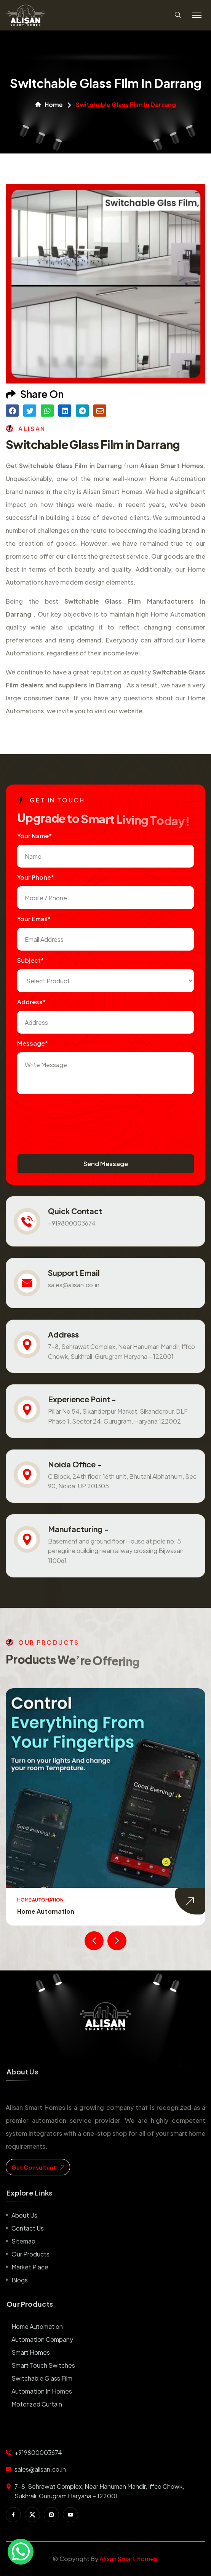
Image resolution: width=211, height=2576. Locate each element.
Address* (31, 1002)
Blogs (19, 2280)
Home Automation (45, 1911)
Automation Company (42, 2339)
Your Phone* (35, 877)
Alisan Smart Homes (128, 2559)
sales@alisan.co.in (73, 1285)
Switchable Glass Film (41, 2378)
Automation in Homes (41, 2391)
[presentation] (75, 1116)
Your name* (34, 836)
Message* (32, 1043)
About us (24, 2215)
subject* (30, 960)
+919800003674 (72, 1223)
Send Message (105, 1164)
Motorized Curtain (36, 2404)
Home (49, 105)
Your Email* (34, 919)
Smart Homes (30, 2352)
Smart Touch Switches (43, 2365)
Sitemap (23, 2241)
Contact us (27, 2228)
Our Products (30, 2254)
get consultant (37, 2167)
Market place (29, 2267)
